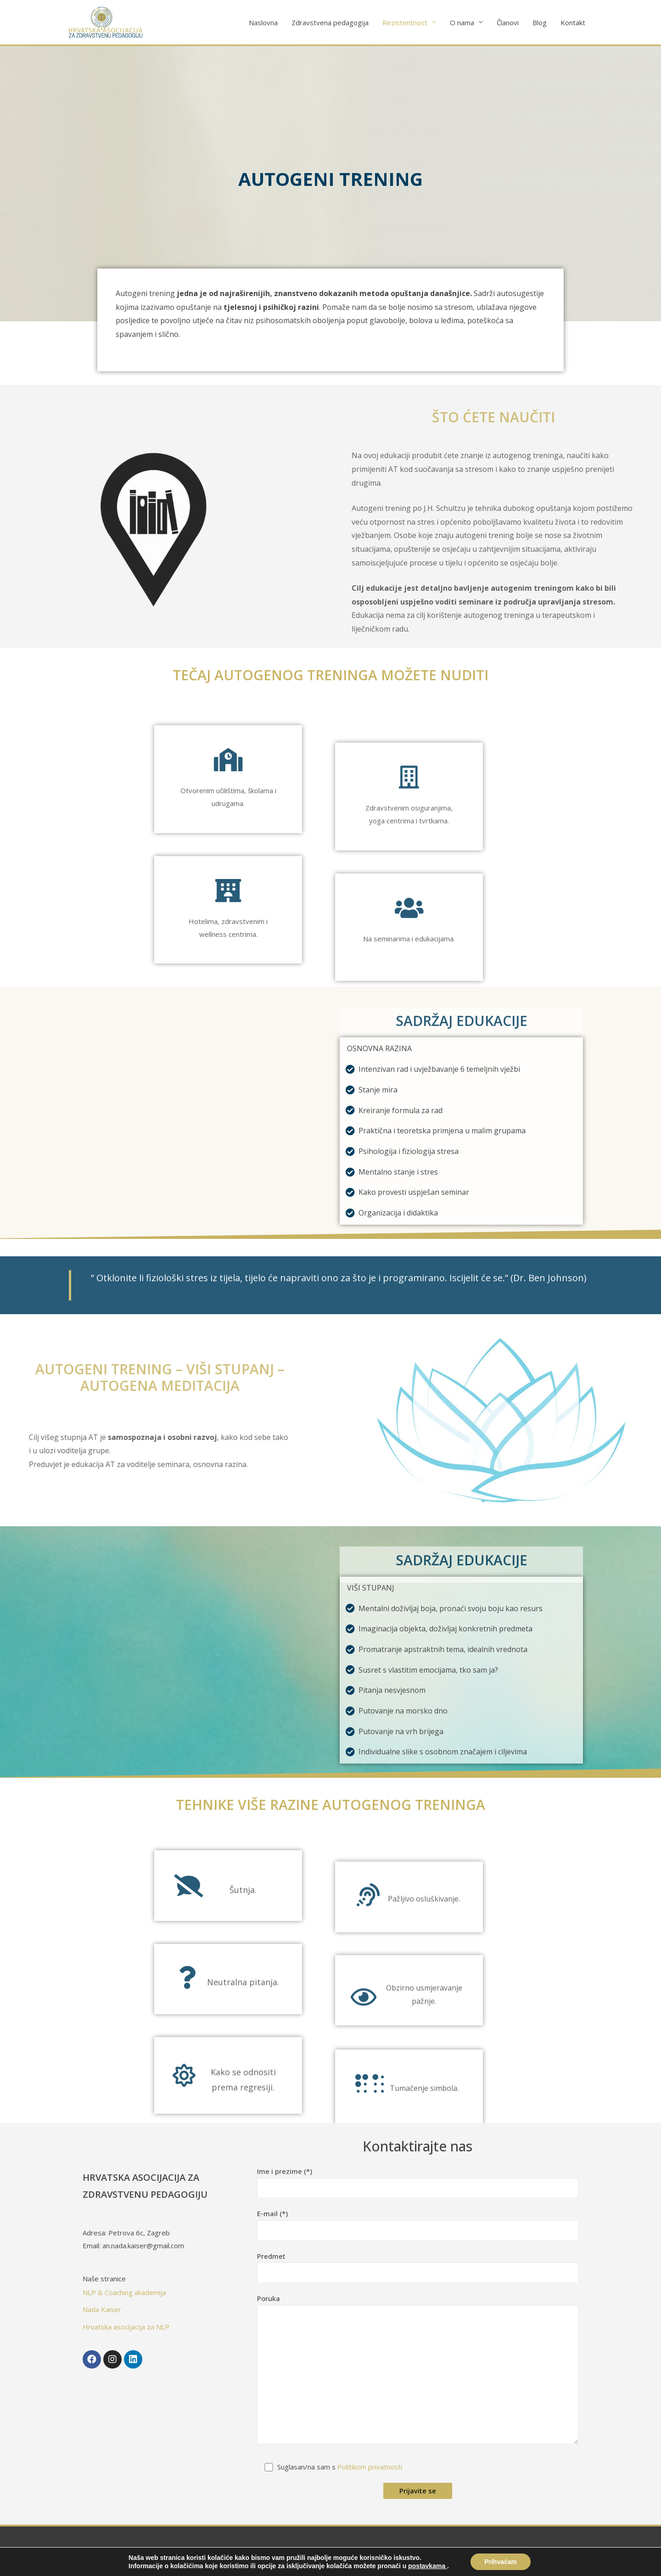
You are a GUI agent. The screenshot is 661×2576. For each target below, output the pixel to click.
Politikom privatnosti (369, 2466)
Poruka (417, 2371)
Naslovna (263, 22)
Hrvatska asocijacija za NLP (126, 2326)
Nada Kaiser (102, 2309)
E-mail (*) (417, 2224)
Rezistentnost (404, 22)
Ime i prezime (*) (417, 2182)
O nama (462, 22)
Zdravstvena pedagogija (330, 22)
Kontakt (572, 22)
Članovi (508, 22)
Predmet (417, 2267)
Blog (539, 22)
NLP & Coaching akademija (124, 2292)
